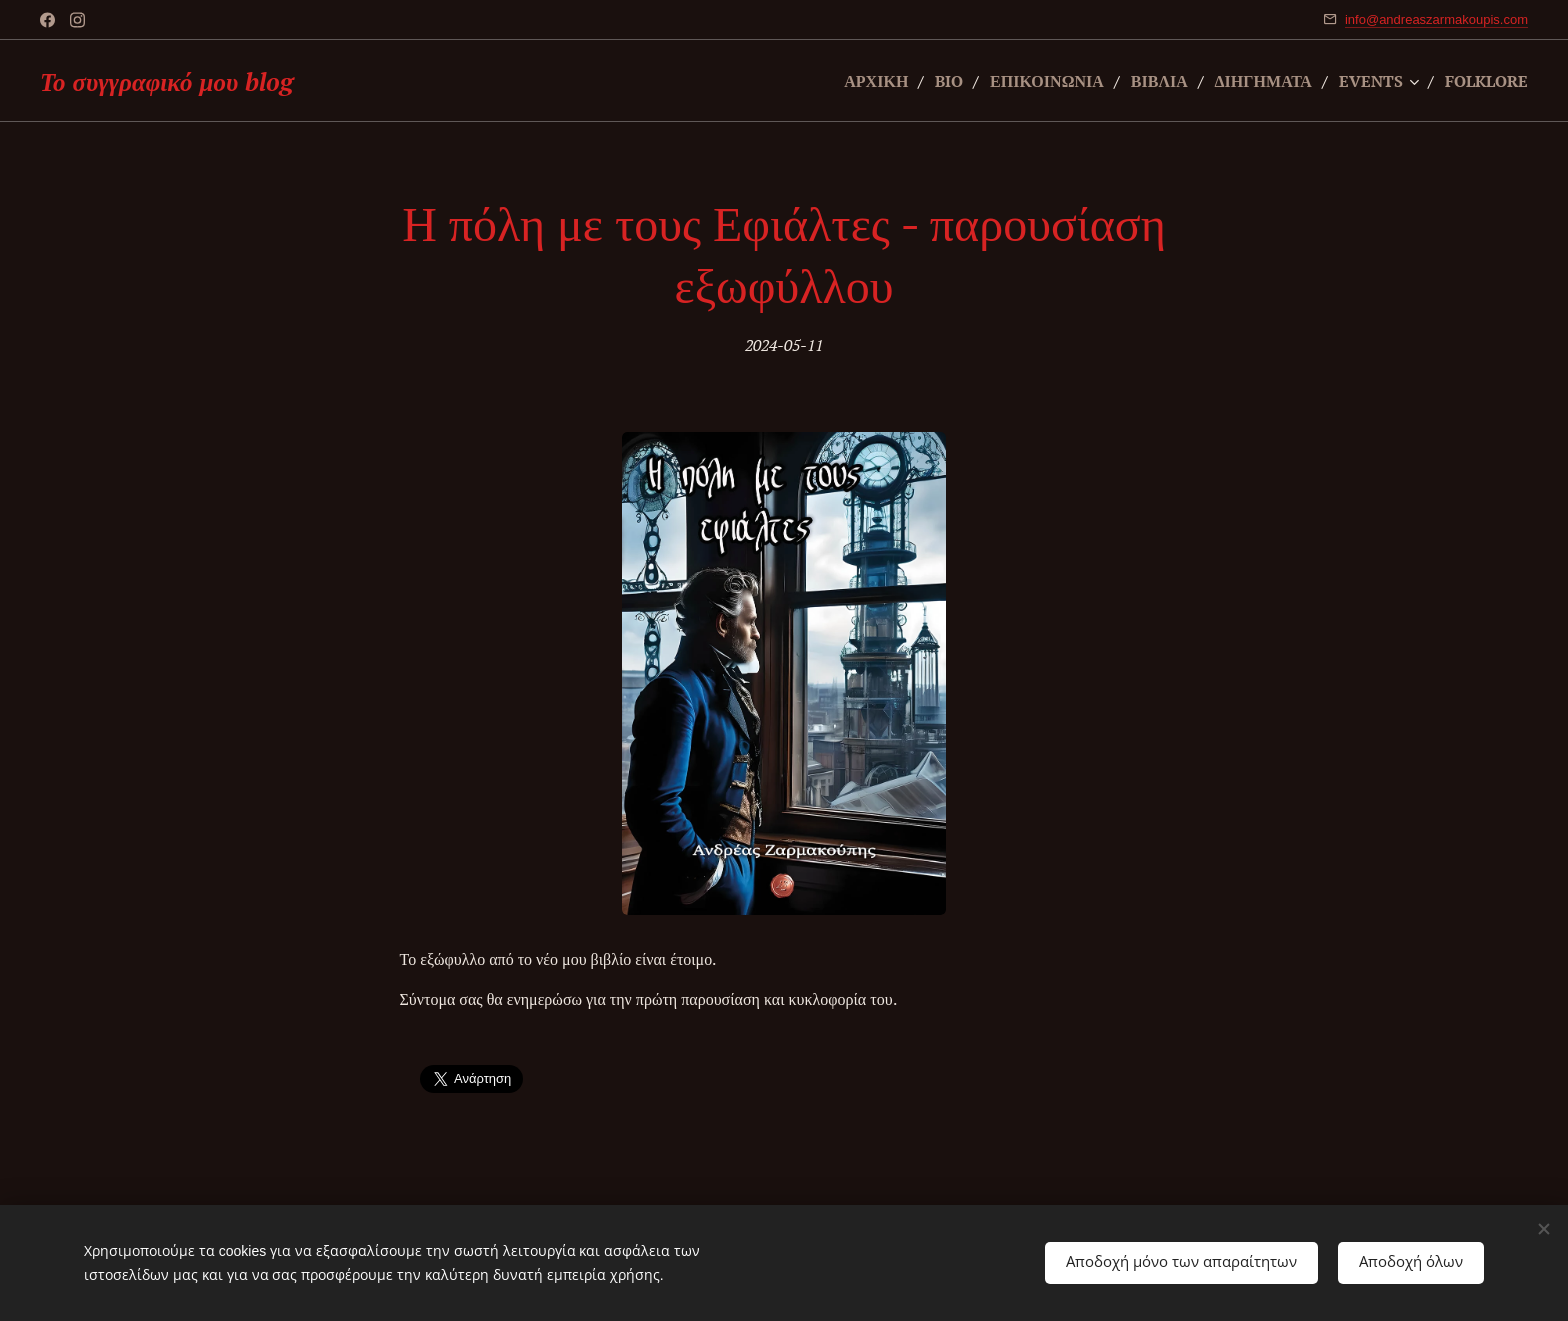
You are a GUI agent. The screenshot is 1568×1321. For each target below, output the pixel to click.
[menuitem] (846, 81)
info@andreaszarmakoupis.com (1436, 19)
